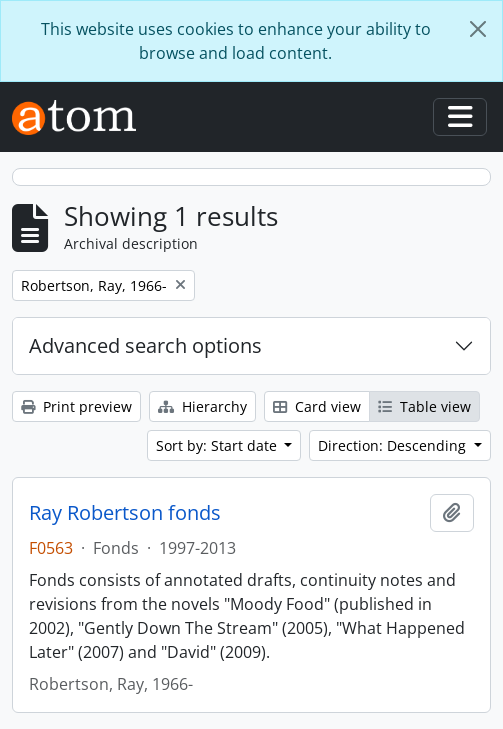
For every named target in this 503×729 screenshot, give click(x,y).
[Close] (478, 29)
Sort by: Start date (218, 445)
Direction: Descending (394, 445)
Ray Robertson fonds (125, 513)
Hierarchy (202, 406)
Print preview (76, 406)
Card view (317, 406)
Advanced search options (145, 345)
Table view (424, 406)
